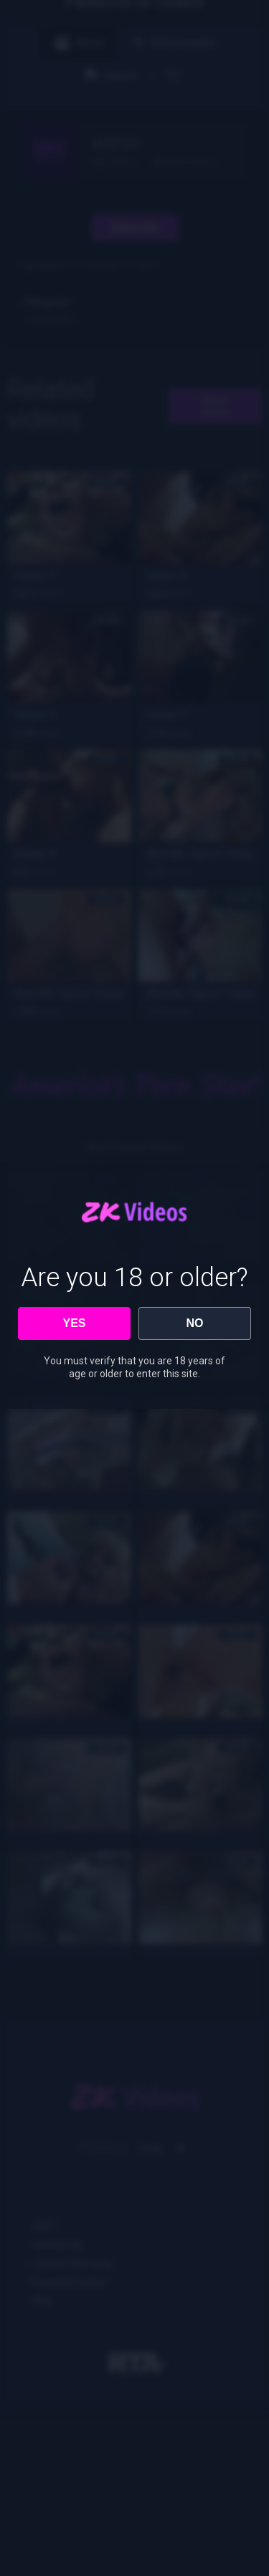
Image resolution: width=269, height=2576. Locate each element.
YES (73, 1323)
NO (195, 1323)
